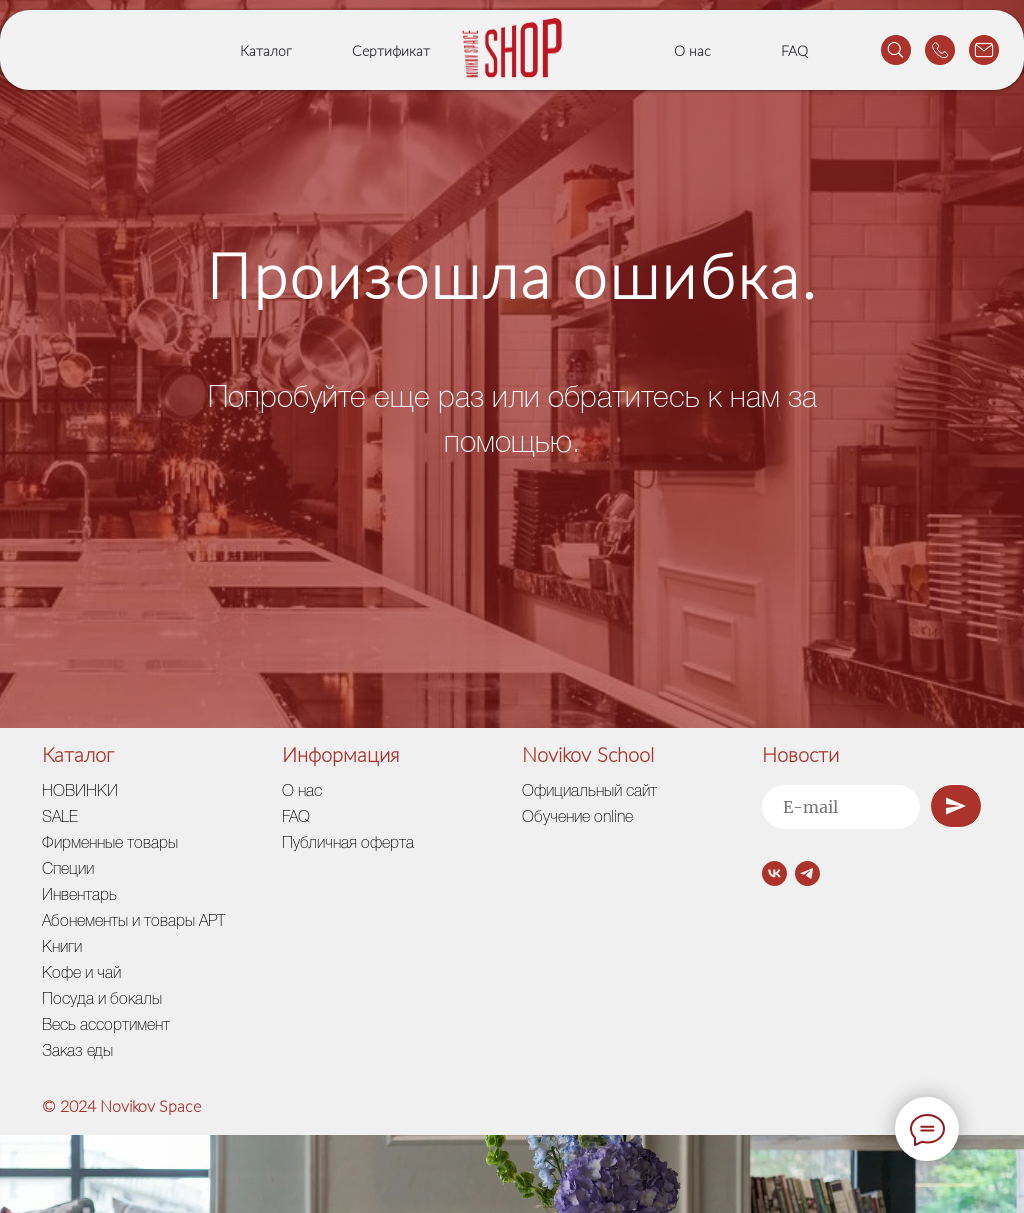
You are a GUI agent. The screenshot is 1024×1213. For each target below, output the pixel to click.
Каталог (266, 52)
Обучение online (577, 818)
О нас (692, 52)
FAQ (794, 52)
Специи (68, 870)
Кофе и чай (81, 974)
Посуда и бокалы (102, 1000)
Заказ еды (77, 1052)
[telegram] (807, 873)
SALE (60, 818)
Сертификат (391, 52)
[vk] (774, 873)
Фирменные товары (110, 844)
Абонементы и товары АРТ (133, 922)
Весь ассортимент (106, 1026)
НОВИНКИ (80, 792)
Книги (62, 948)
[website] (896, 50)
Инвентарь (79, 896)
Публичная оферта (348, 844)
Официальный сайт (589, 792)
